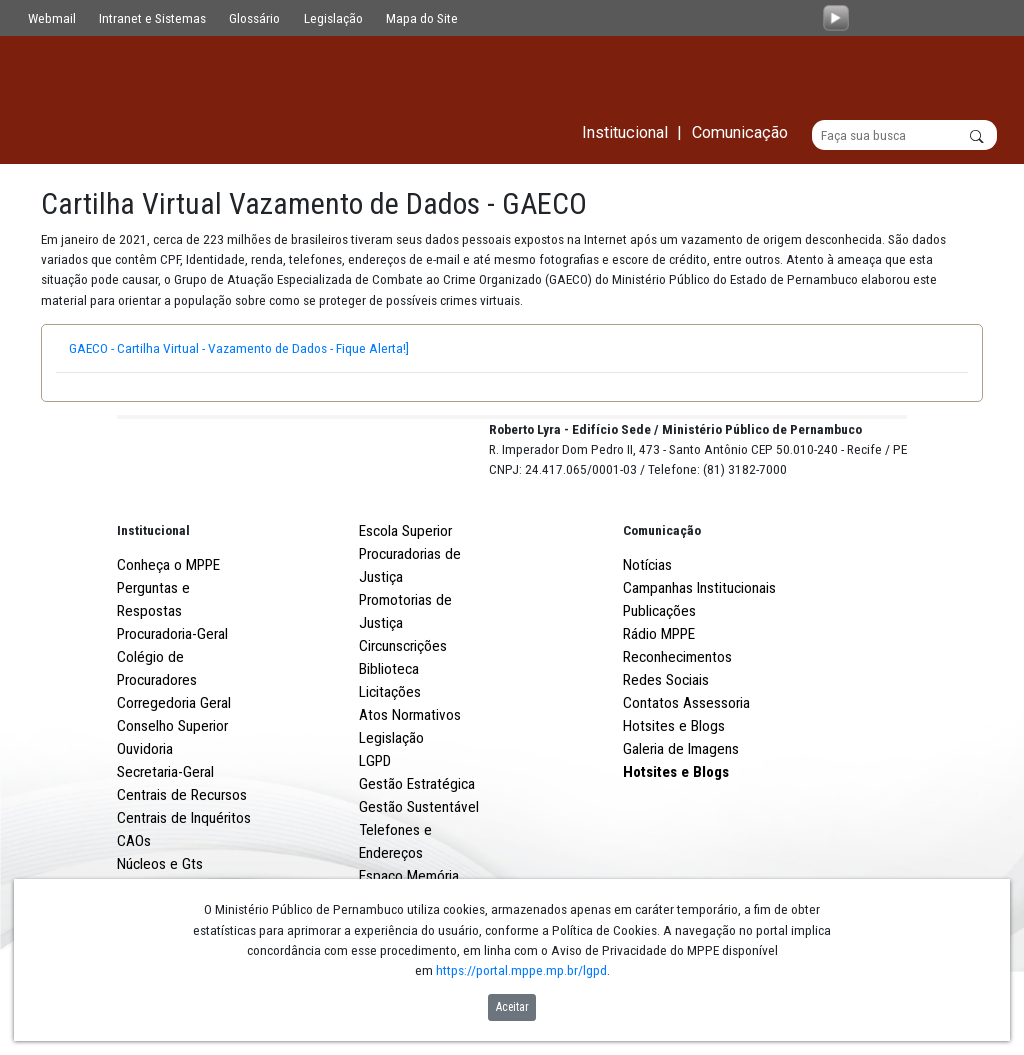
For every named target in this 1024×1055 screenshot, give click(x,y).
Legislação (333, 18)
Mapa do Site (422, 18)
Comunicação (662, 605)
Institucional (153, 605)
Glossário (254, 18)
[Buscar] (904, 136)
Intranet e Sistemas (152, 18)
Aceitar (512, 1007)
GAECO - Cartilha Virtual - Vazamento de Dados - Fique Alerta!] (253, 349)
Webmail (52, 18)
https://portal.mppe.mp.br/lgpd (521, 970)
